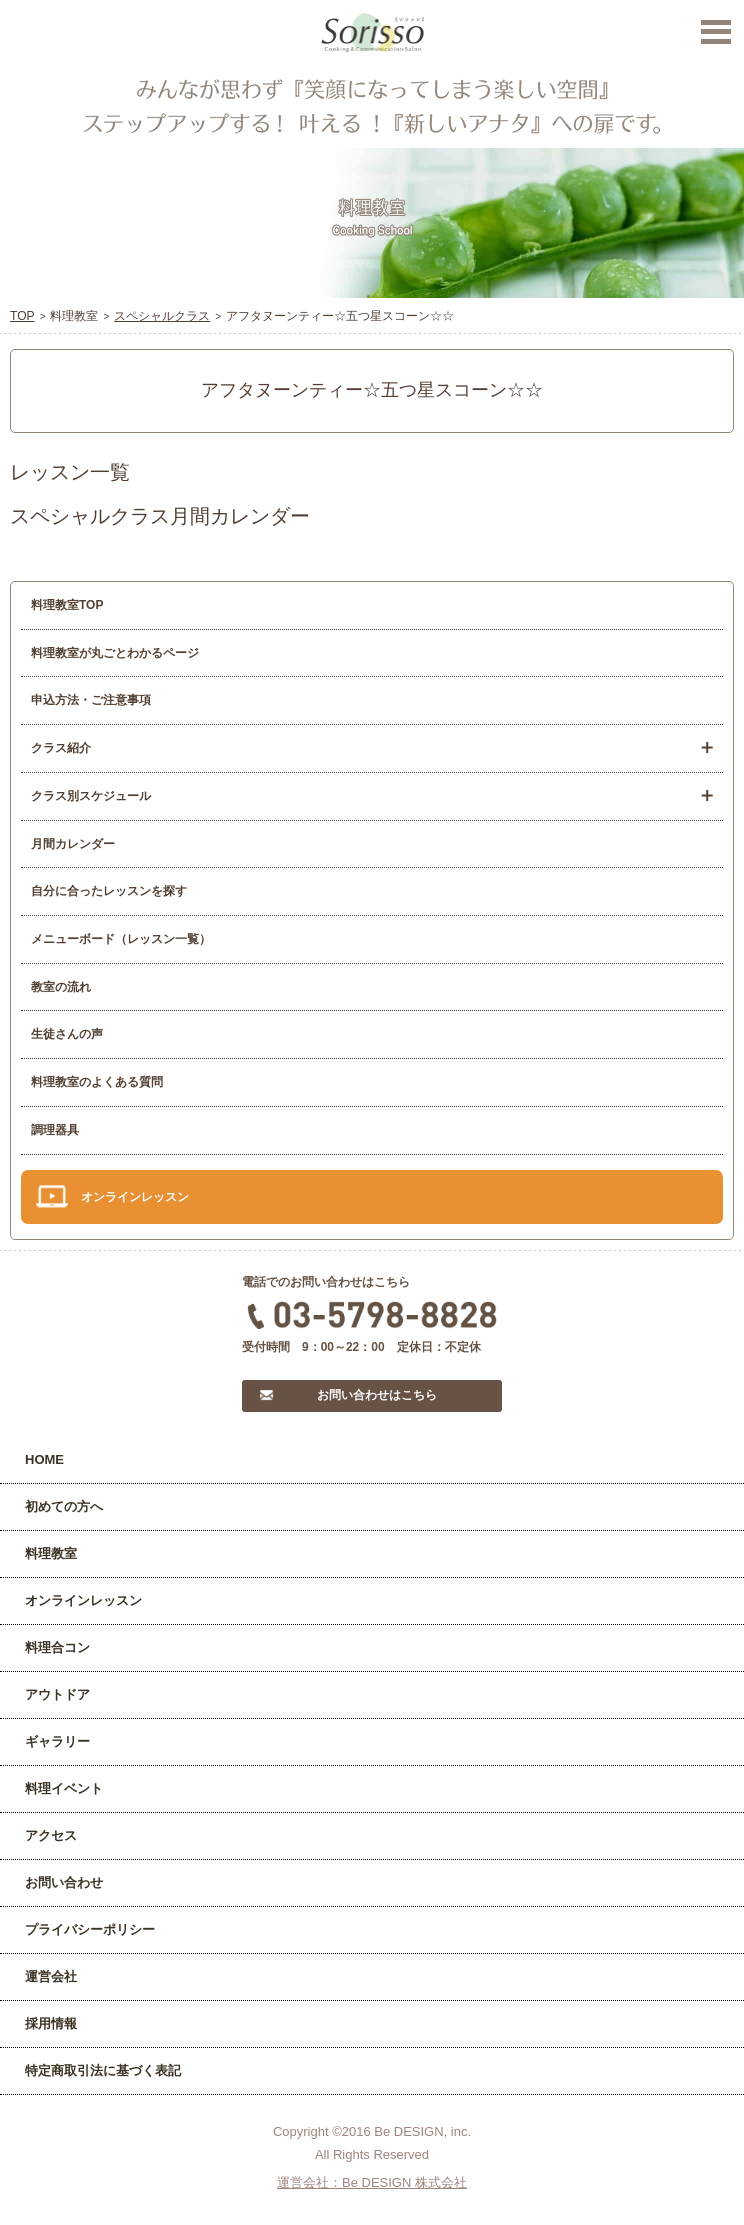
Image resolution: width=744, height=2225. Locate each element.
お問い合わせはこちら (377, 1395)
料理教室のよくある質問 (97, 1082)
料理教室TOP (67, 605)
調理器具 (55, 1130)
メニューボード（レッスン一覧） (121, 939)
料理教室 (51, 1553)
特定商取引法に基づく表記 (103, 2070)
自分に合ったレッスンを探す (109, 891)
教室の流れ (61, 987)
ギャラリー (57, 1741)
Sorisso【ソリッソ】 (372, 33)
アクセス (51, 1835)
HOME (44, 1459)
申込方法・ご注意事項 (91, 700)
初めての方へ (64, 1506)
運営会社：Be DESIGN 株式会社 (372, 2182)
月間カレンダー (73, 844)
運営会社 (51, 1976)
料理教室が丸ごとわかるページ (115, 653)
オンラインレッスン (135, 1197)
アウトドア (57, 1694)
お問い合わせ (64, 1882)
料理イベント (64, 1788)
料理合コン (57, 1647)
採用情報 (51, 2023)
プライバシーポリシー (90, 1929)
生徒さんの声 (67, 1034)
